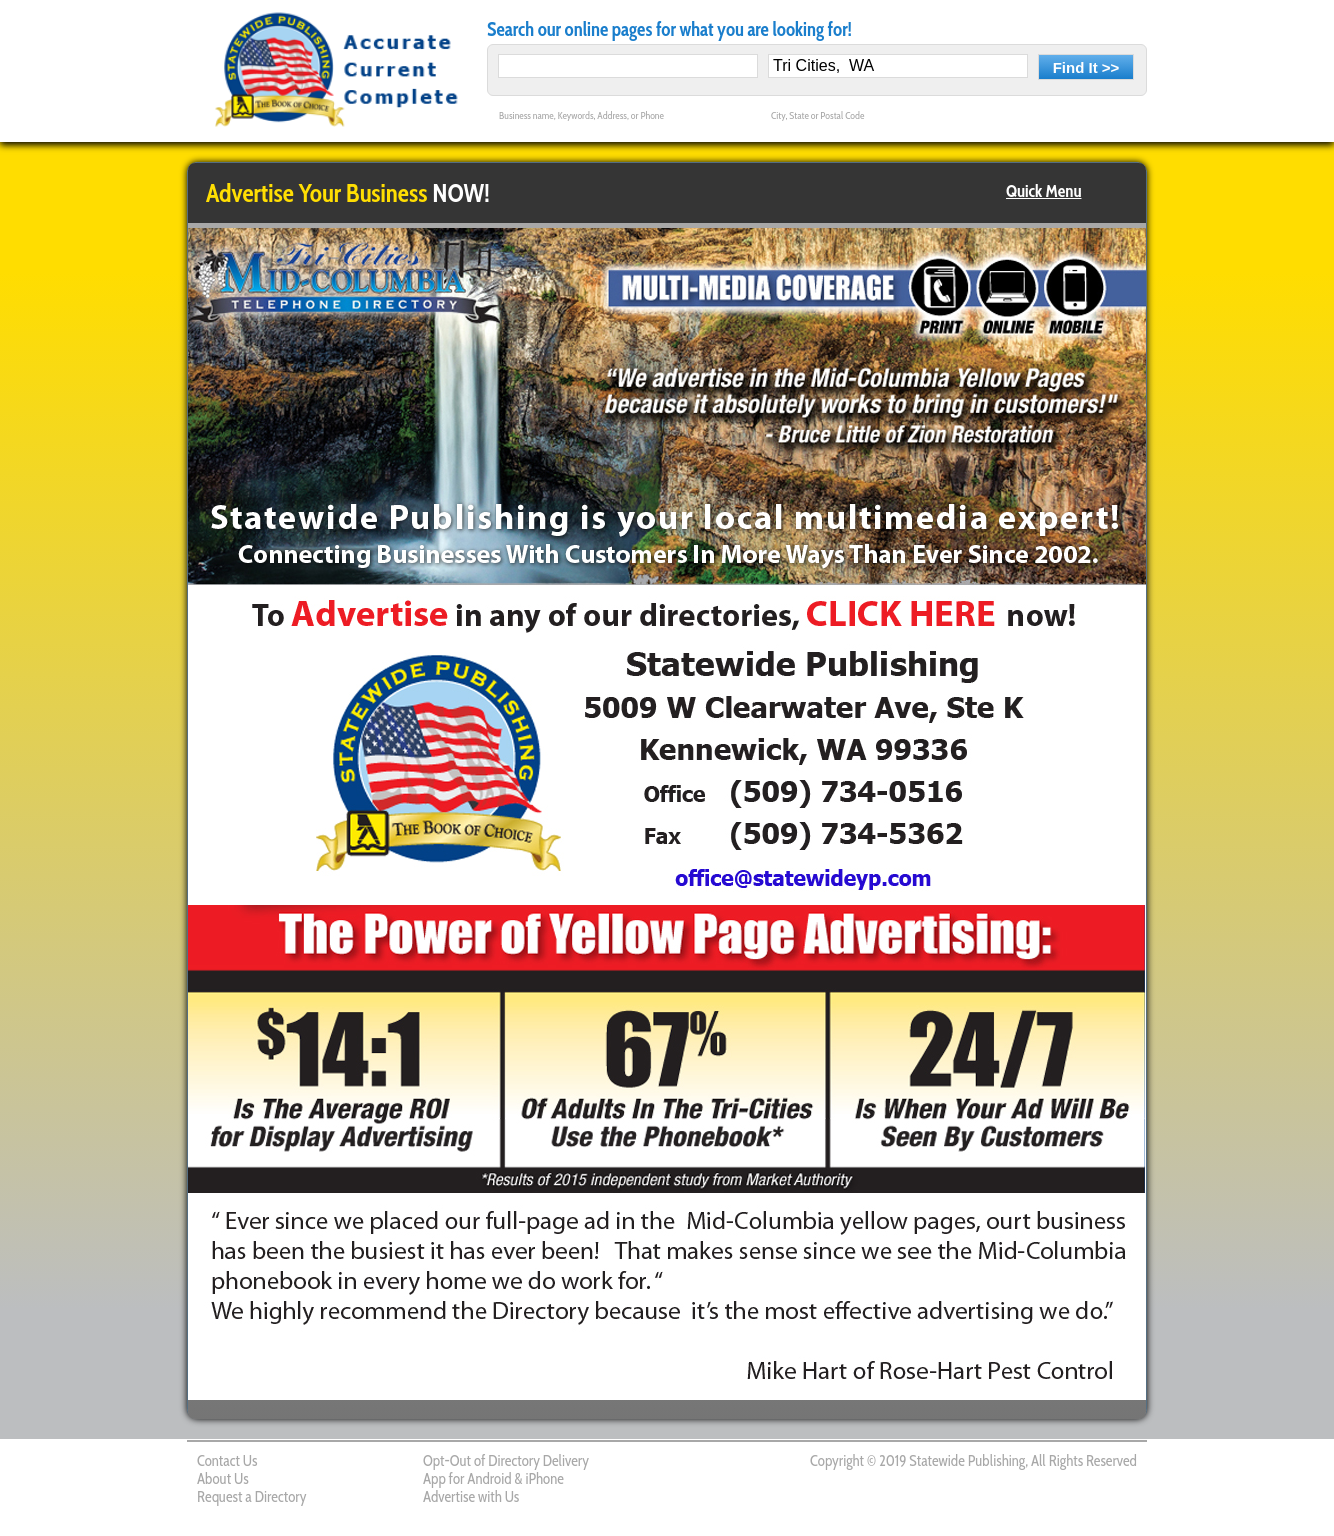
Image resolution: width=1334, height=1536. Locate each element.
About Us (223, 1479)
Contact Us (227, 1461)
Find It (1075, 67)
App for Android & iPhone (493, 1479)
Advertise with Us (471, 1497)
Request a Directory (251, 1497)
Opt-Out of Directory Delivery (506, 1461)
